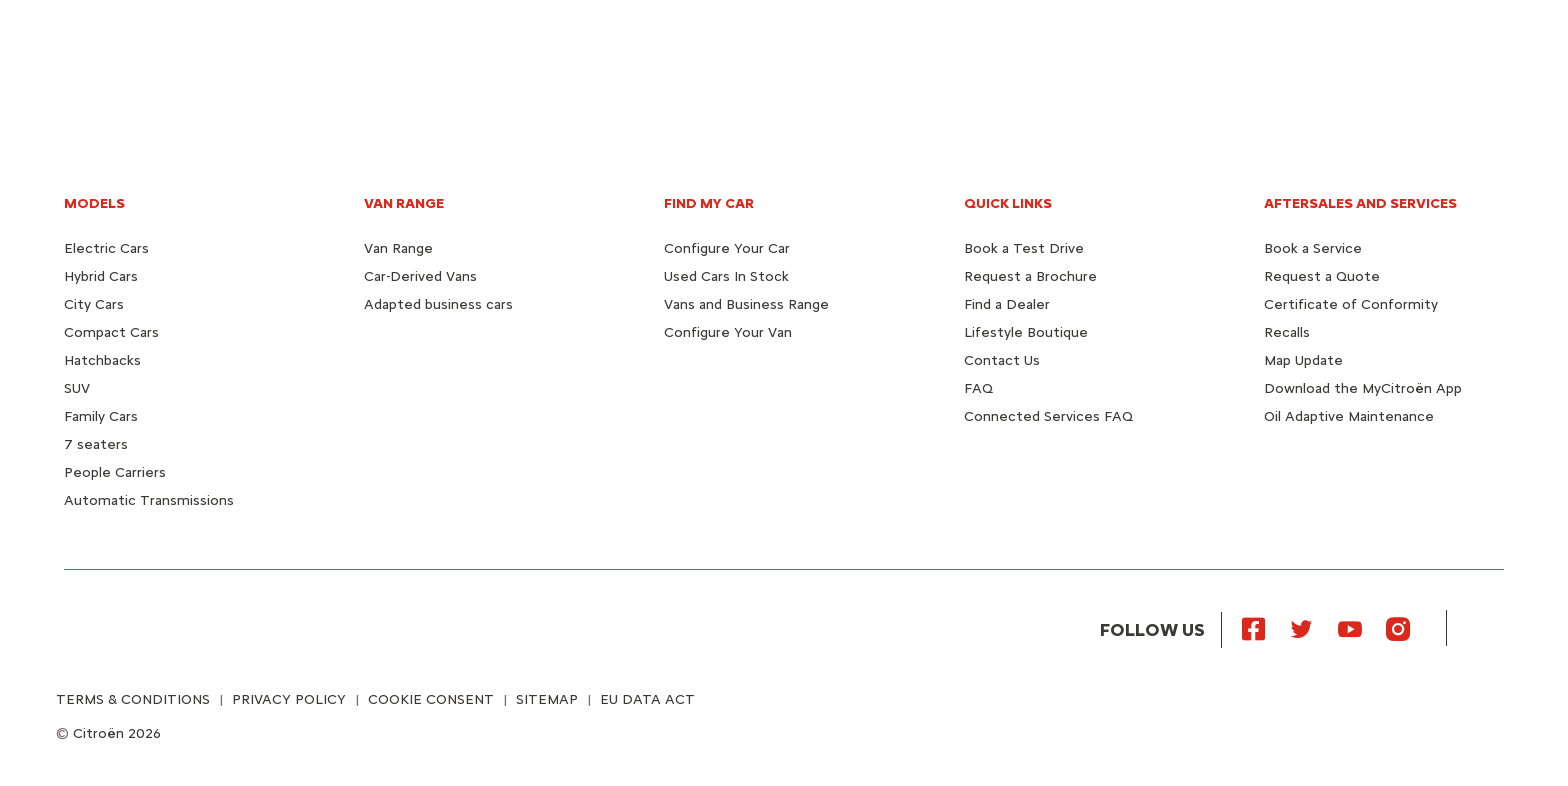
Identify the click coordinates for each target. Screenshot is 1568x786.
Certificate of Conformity (1351, 304)
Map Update (1303, 360)
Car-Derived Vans (420, 276)
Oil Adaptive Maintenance (1349, 416)
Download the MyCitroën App (1363, 388)
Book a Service (1313, 248)
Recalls (1287, 332)
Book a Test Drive (1024, 248)
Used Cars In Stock (726, 276)
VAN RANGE (404, 203)
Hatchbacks (102, 360)
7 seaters (96, 444)
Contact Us (1002, 360)
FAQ (978, 388)
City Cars (94, 304)
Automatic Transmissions (149, 500)
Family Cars (101, 416)
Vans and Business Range (746, 304)
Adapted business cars (438, 304)
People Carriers (115, 472)
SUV (77, 388)
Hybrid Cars (101, 276)
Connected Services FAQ (1048, 416)
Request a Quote (1322, 276)
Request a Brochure (1030, 276)
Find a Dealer (1007, 304)
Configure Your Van (728, 332)
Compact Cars (111, 332)
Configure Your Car (727, 248)
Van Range (398, 248)
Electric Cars (106, 248)
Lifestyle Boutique (1026, 332)
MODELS (94, 203)
